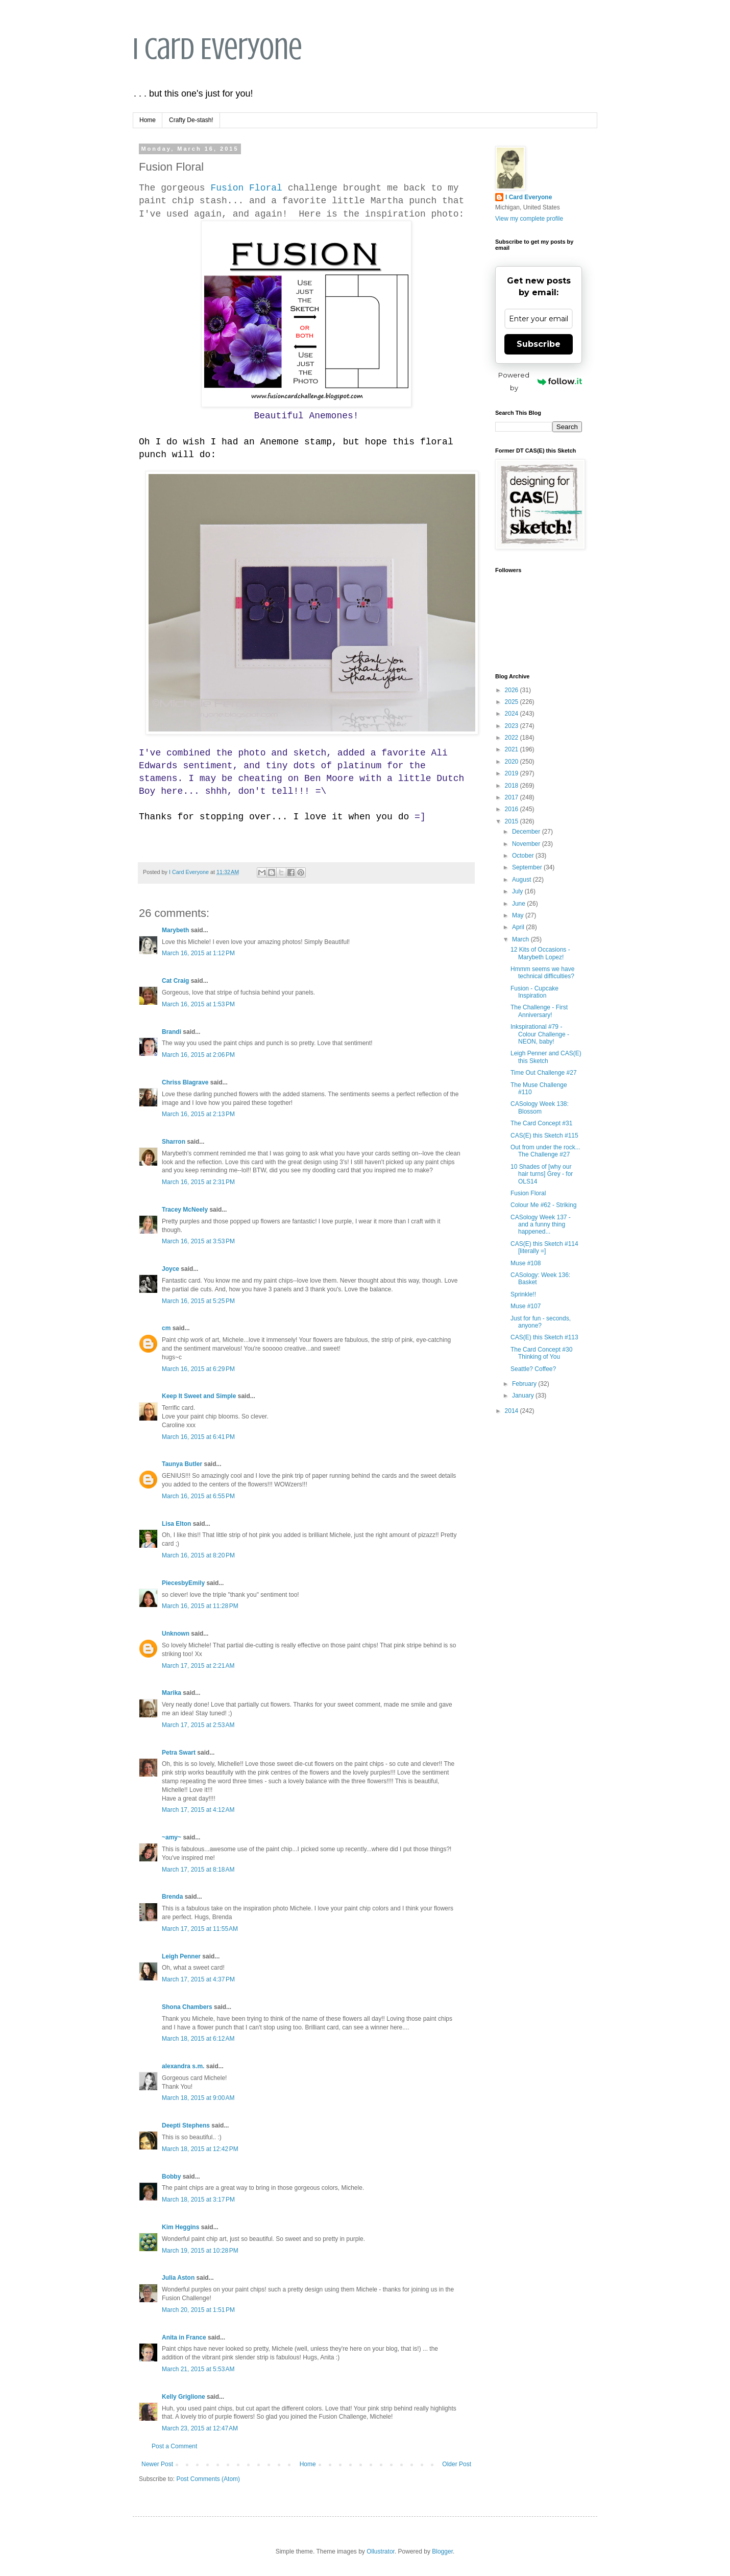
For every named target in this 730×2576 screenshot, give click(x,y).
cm (166, 1328)
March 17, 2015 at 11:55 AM (200, 1928)
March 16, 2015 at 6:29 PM (198, 1369)
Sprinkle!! (523, 1294)
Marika (172, 1692)
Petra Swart (179, 1752)
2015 (512, 821)
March (521, 939)
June (519, 903)
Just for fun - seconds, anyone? (540, 1322)
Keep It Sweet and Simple (199, 1396)
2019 (512, 773)
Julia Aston (178, 2277)
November (527, 843)
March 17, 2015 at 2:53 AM (198, 1725)
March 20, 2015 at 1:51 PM (198, 2309)
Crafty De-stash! (191, 120)
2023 (512, 725)
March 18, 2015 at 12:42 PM (200, 2149)
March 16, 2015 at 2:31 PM (198, 1182)
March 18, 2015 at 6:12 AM (198, 2038)
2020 (512, 761)
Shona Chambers (187, 2007)
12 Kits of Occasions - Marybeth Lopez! (540, 953)
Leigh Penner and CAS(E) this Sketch (545, 1057)
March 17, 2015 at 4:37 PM (198, 1979)
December (527, 831)
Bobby (171, 2176)
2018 (512, 785)
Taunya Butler (182, 1464)
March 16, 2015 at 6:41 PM (198, 1436)
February (525, 1383)
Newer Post (157, 2464)
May (518, 915)
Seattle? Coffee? (533, 1369)
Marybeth (175, 930)
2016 (512, 809)
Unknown (175, 1633)
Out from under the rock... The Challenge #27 (545, 1151)
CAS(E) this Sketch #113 (544, 1337)
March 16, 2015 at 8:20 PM (198, 1555)
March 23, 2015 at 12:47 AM (200, 2428)
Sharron (173, 1141)
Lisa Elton (176, 1523)
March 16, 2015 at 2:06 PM (198, 1054)
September (528, 867)
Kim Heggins (180, 2227)
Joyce (170, 1268)
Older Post (456, 2464)
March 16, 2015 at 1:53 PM (198, 1004)
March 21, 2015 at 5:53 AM (198, 2369)
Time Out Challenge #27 (543, 1072)
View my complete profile (529, 218)
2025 (512, 701)
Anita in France (184, 2337)
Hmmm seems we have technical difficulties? (542, 972)
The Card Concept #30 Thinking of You (541, 1353)
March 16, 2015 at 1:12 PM (198, 953)
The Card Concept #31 (541, 1123)
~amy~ (171, 1837)
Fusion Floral (246, 188)
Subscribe (539, 344)
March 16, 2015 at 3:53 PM (198, 1241)
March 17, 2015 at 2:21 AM (198, 1665)
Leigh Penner (181, 1956)
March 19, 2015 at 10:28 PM (200, 2250)
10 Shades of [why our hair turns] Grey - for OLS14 (541, 1174)
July (518, 891)
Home (147, 120)
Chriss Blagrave (185, 1082)
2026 (512, 690)
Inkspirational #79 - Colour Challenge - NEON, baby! (539, 1034)
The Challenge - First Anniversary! (539, 1011)
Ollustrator (381, 2551)
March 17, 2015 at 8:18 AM (198, 1869)
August (522, 879)
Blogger (442, 2551)
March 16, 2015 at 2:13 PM (198, 1114)
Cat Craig (175, 980)
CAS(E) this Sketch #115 (544, 1135)
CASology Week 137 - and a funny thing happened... (540, 1225)
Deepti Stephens (186, 2125)
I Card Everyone (217, 49)
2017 (512, 797)
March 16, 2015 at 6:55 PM (198, 1496)
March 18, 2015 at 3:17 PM (198, 2199)
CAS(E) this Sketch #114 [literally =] (544, 1247)
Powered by (540, 381)
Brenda (172, 1896)
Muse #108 (525, 1263)
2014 (512, 1410)
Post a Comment (174, 2446)
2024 (512, 713)
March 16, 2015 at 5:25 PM (198, 1301)
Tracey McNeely (185, 1209)
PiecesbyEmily (183, 1583)
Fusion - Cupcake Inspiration (534, 992)
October (524, 855)
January (524, 1395)
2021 (512, 749)
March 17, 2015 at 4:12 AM (198, 1809)
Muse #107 (525, 1306)
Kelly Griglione (183, 2396)
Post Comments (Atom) (208, 2479)
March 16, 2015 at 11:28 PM (200, 1606)
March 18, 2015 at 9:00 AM (198, 2097)
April (519, 927)
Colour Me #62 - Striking (543, 1205)
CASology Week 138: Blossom (539, 1107)
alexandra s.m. (183, 2066)
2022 (512, 737)
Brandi (171, 1031)
